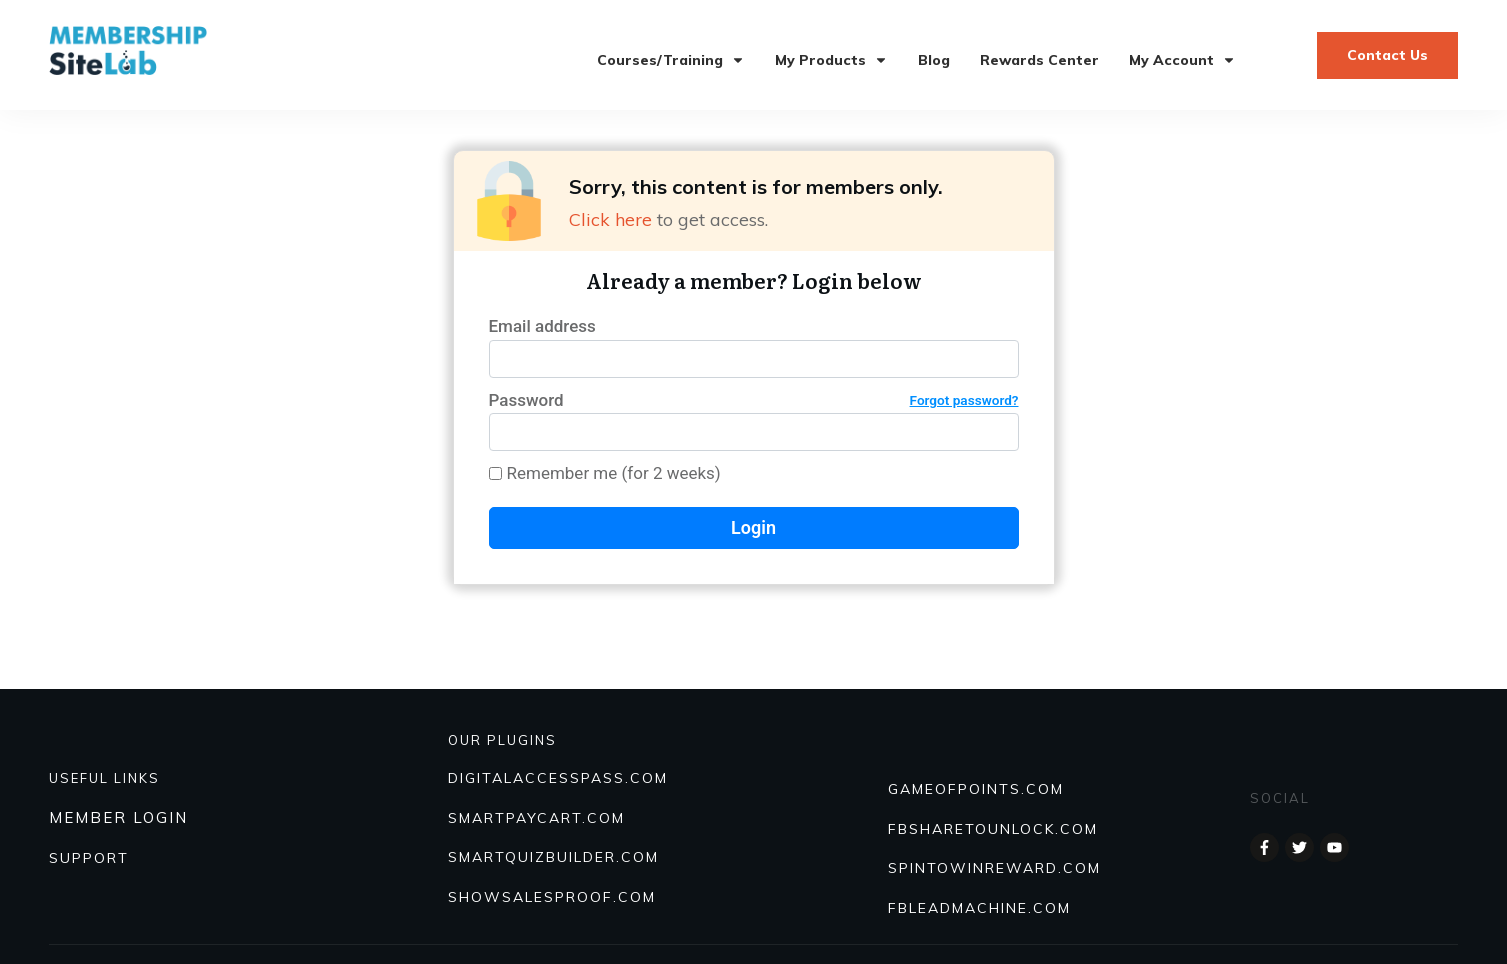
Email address (542, 326)
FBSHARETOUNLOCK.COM (993, 829)
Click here (610, 219)
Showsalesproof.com (552, 897)
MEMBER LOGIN (118, 817)
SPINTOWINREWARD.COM (994, 868)
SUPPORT (89, 858)
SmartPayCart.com (536, 818)
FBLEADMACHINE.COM (979, 908)
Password (754, 400)
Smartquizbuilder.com (553, 857)
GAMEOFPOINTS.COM (976, 789)
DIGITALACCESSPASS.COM (558, 778)
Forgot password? (964, 400)
